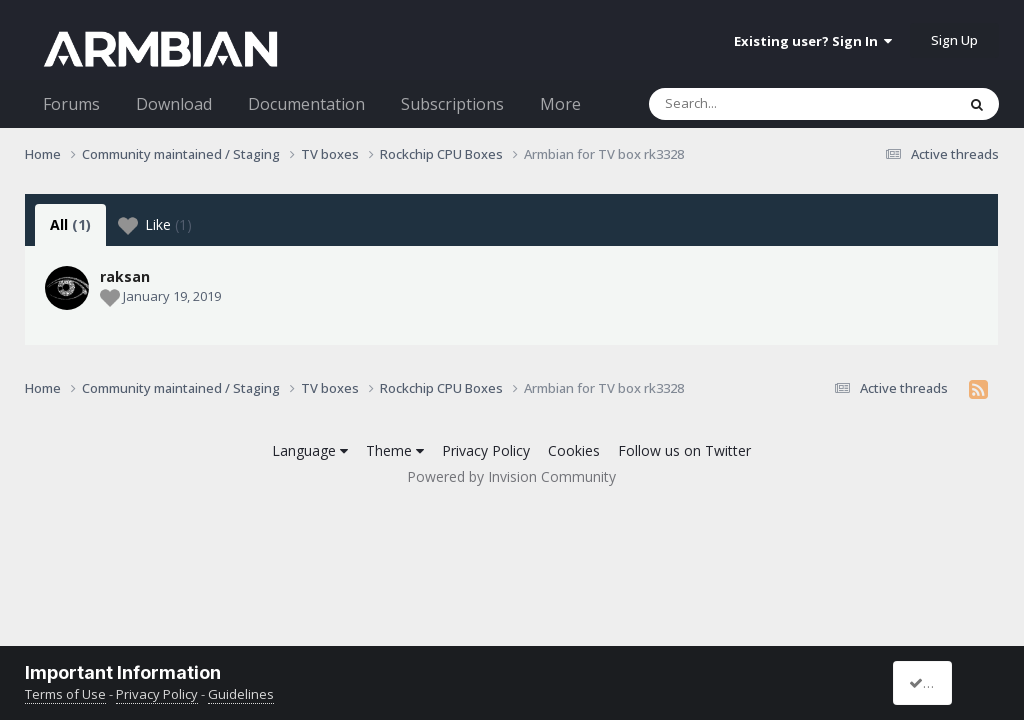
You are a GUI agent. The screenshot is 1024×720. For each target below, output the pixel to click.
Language (310, 450)
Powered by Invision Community (511, 476)
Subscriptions (452, 104)
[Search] (750, 104)
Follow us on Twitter (684, 450)
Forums (71, 104)
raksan (125, 276)
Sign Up (954, 40)
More (560, 104)
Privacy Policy (486, 450)
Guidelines (241, 694)
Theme (395, 450)
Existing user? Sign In (813, 41)
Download (174, 104)
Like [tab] (155, 225)
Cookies (574, 450)
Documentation (306, 104)
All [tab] (70, 224)
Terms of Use (65, 694)
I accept (941, 682)
